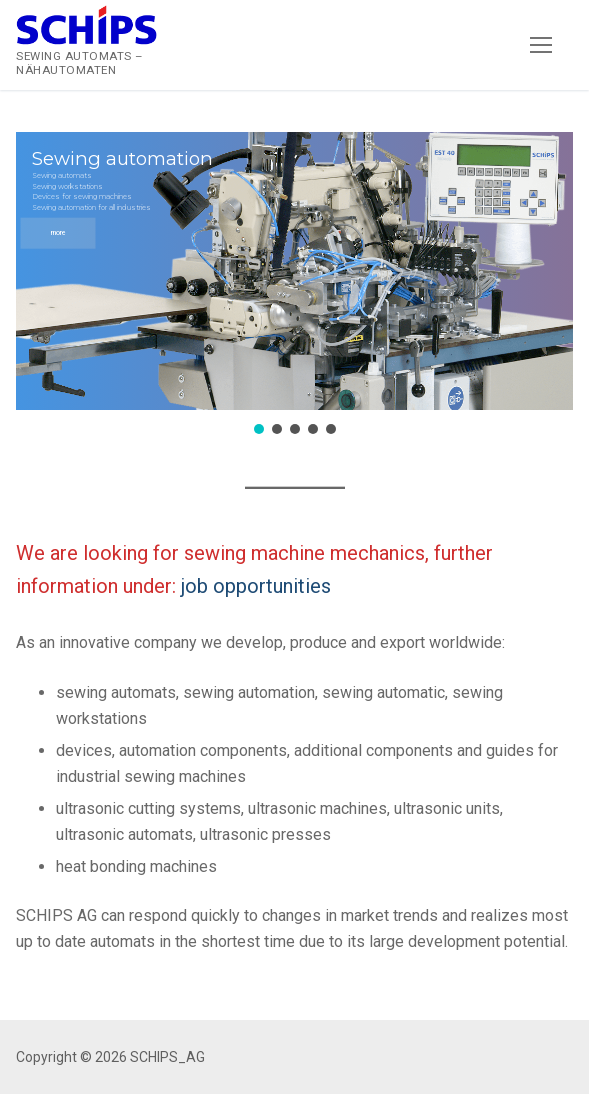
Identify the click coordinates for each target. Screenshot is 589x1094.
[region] (294, 285)
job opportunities (256, 586)
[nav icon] (541, 45)
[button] (294, 271)
